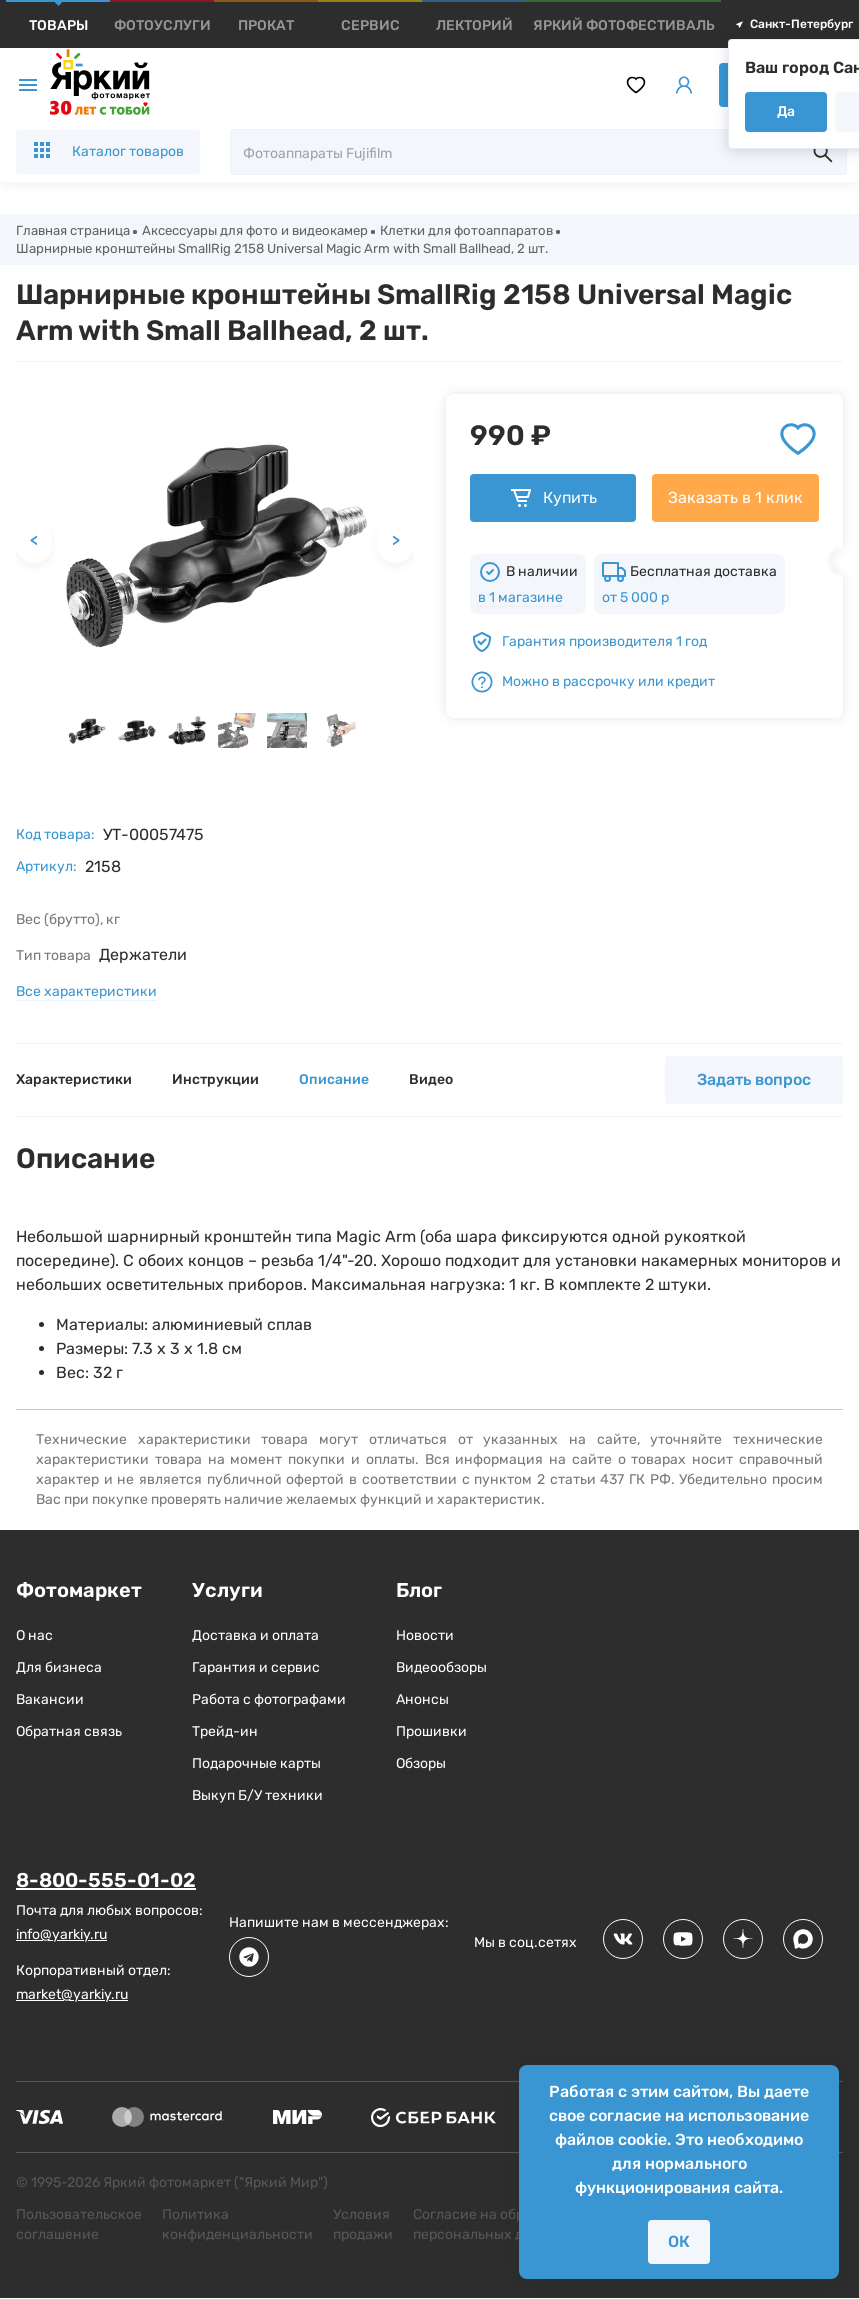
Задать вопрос (754, 1084)
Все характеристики (86, 996)
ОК (679, 2241)
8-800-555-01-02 (106, 1885)
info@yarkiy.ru (61, 1938)
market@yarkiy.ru (72, 1998)
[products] (58, 25)
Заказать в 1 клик (735, 502)
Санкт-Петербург (793, 24)
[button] (87, 735)
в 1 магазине (520, 602)
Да (786, 111)
